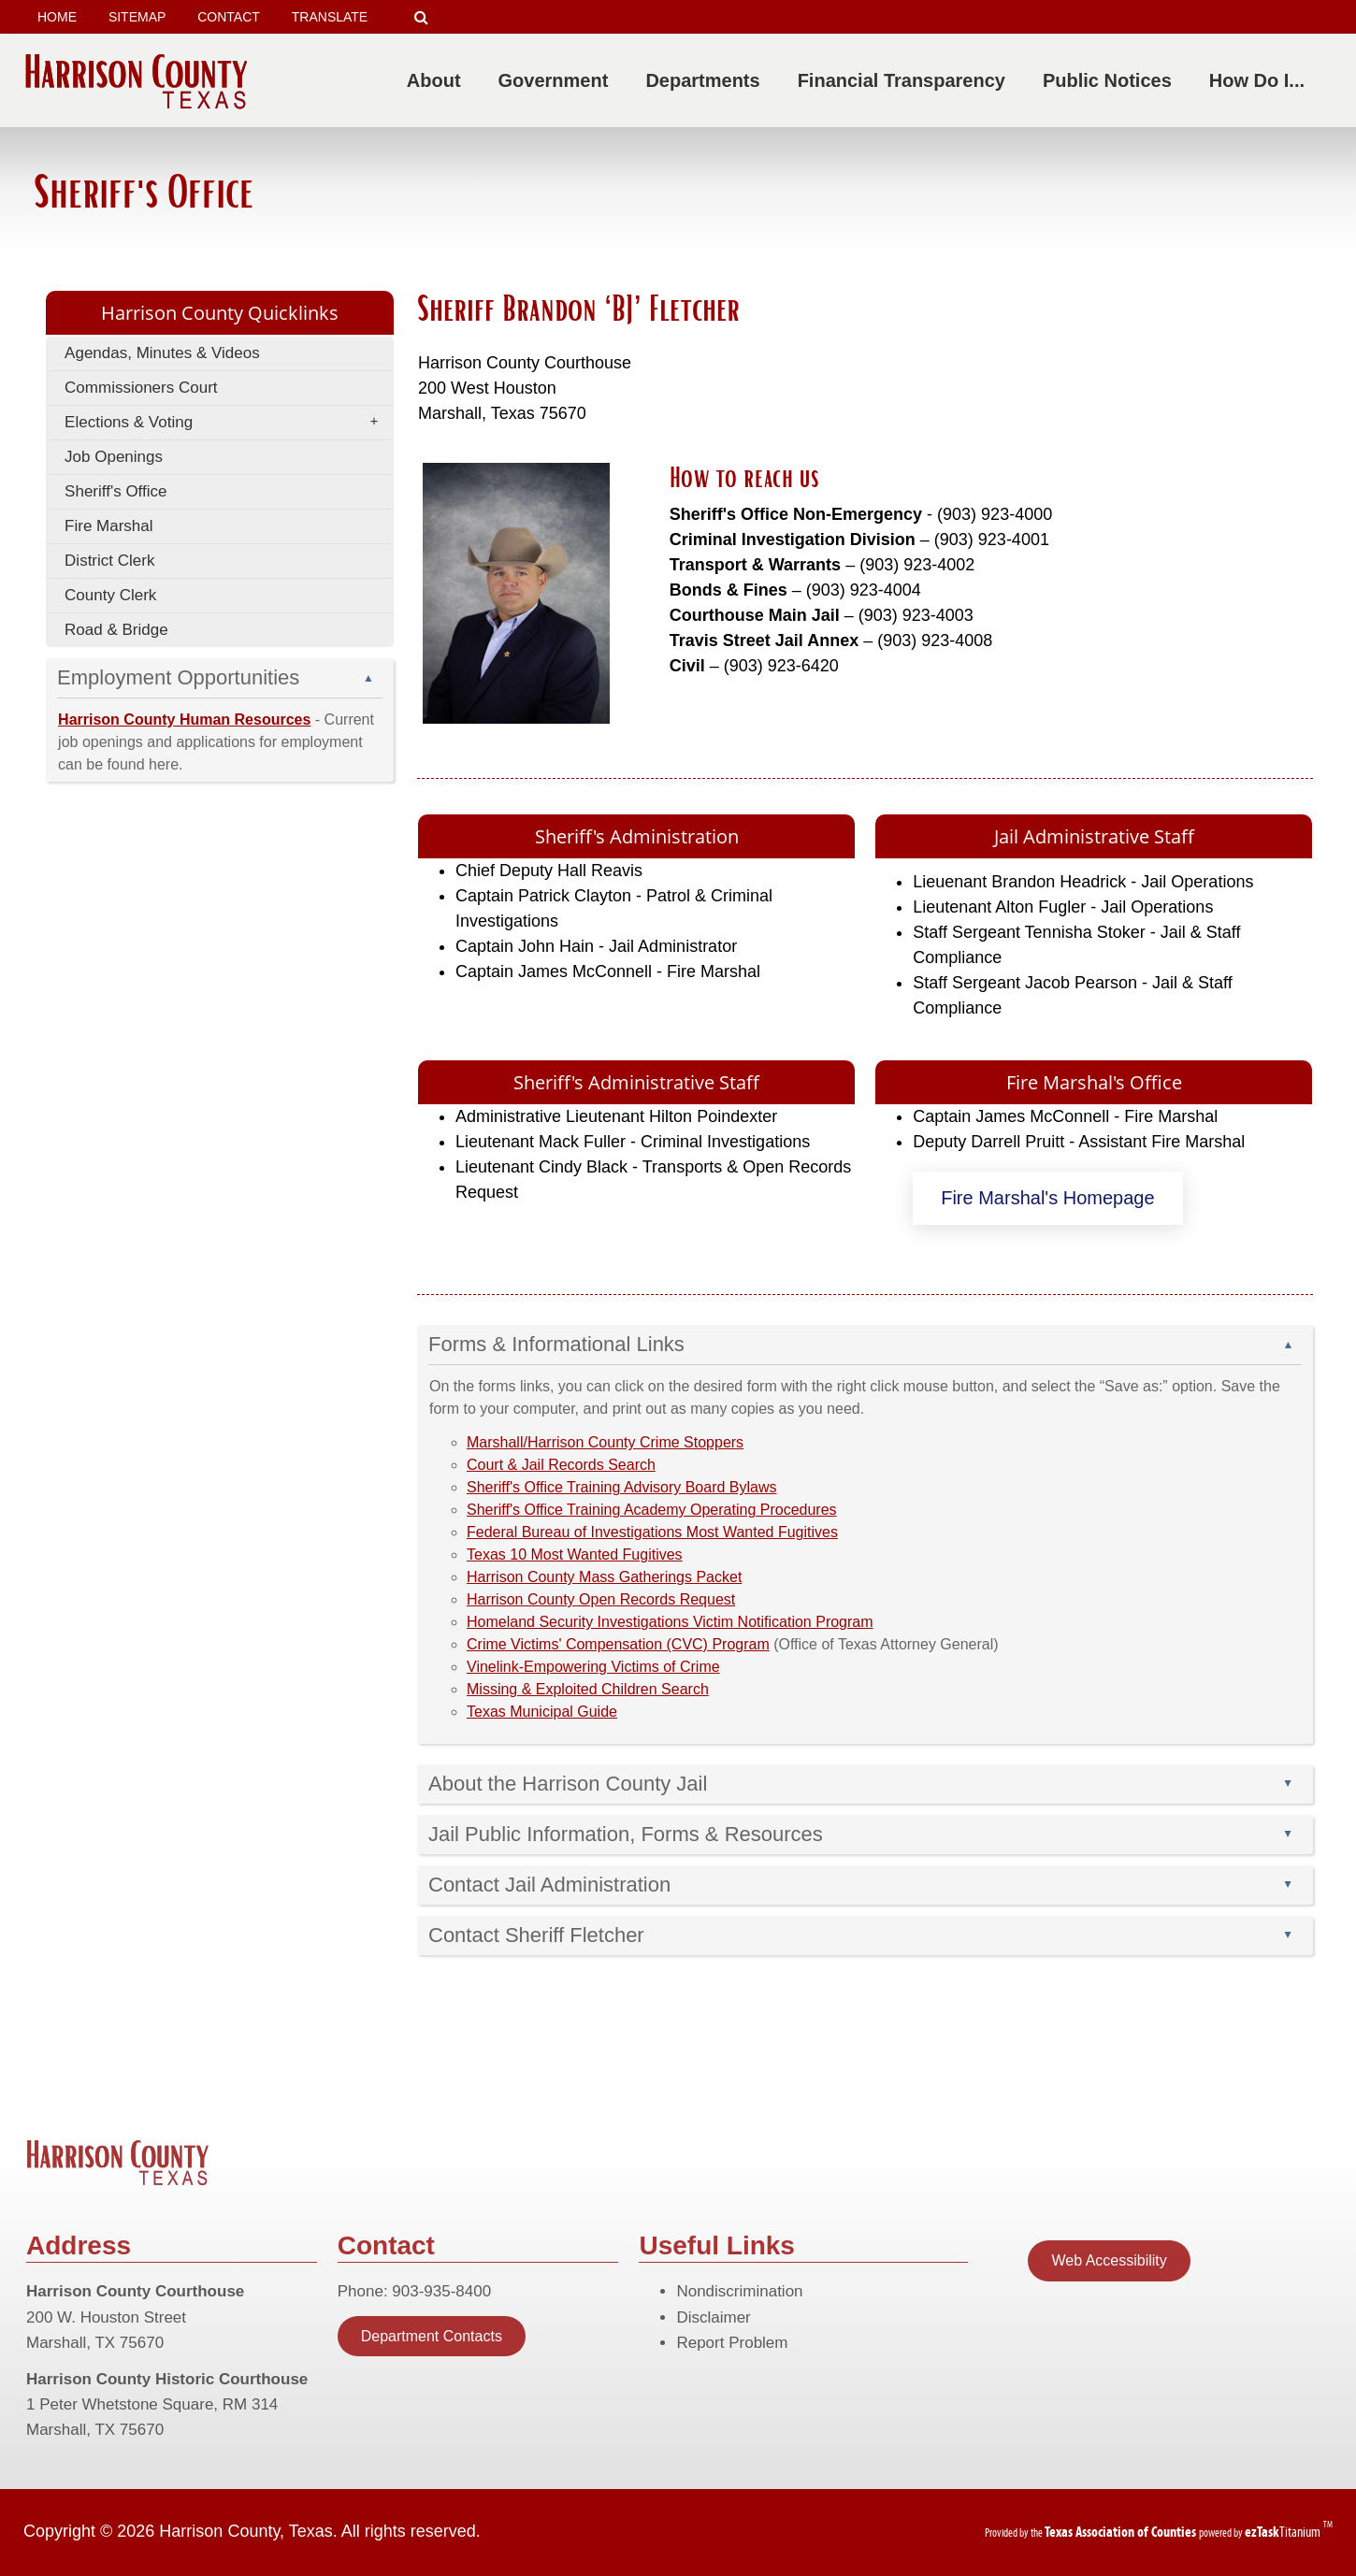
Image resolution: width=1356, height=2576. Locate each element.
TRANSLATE (337, 17)
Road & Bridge (116, 630)
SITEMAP (137, 16)
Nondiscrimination (739, 2291)
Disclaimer (713, 2317)
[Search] (421, 17)
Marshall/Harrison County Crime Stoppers (605, 1442)
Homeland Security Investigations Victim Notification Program (670, 1622)
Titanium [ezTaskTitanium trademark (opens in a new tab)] (1284, 2531)
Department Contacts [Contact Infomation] (431, 2336)
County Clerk (110, 595)
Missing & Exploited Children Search (588, 1689)
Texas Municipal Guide (542, 1712)
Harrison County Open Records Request (601, 1599)
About (438, 80)
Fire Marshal (108, 526)
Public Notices (1111, 80)
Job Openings (114, 457)
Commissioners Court (141, 387)
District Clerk (109, 560)
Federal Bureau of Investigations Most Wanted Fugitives (652, 1532)
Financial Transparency (905, 80)
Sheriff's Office (115, 491)
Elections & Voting (227, 423)
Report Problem (731, 2343)
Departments (706, 80)
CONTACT (228, 16)
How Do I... (1260, 80)
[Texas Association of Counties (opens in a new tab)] (1122, 2531)
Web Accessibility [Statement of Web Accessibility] (1108, 2260)
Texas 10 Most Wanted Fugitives (575, 1554)
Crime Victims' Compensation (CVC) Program (618, 1644)
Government (557, 80)
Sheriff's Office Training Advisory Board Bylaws (622, 1487)
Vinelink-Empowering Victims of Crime (593, 1667)
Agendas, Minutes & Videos (162, 353)
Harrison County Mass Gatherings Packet (604, 1577)
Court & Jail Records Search (561, 1465)
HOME (57, 16)
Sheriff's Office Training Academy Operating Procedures (652, 1510)
